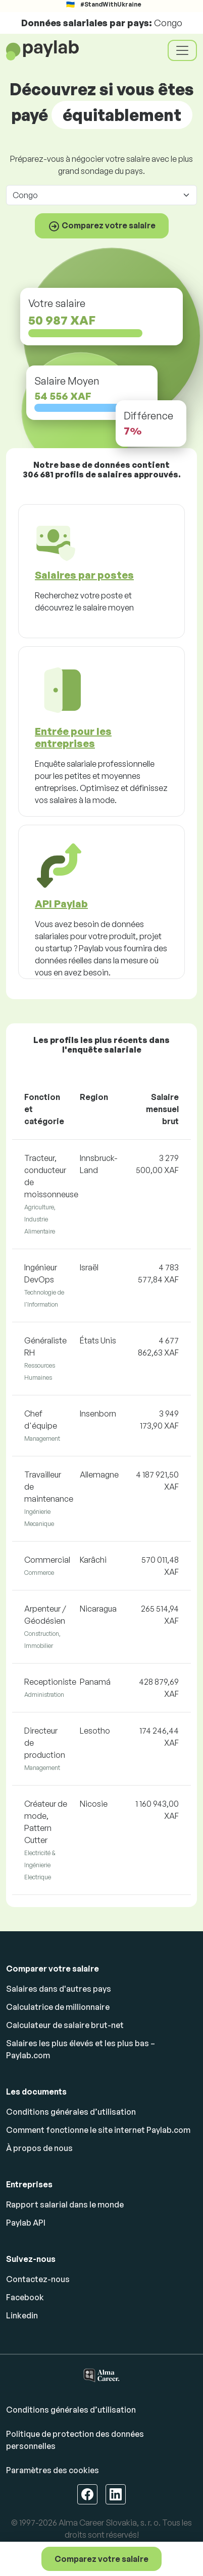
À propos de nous (39, 2148)
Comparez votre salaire (101, 2559)
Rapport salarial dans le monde (65, 2204)
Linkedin (22, 2315)
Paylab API (25, 2223)
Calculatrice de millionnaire (58, 2007)
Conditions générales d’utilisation (71, 2112)
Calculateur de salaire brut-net (65, 2025)
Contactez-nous (38, 2279)
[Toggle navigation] (182, 50)
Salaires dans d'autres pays (58, 1989)
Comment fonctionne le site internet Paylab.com (98, 2130)
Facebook (25, 2297)
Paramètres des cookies (52, 2470)
